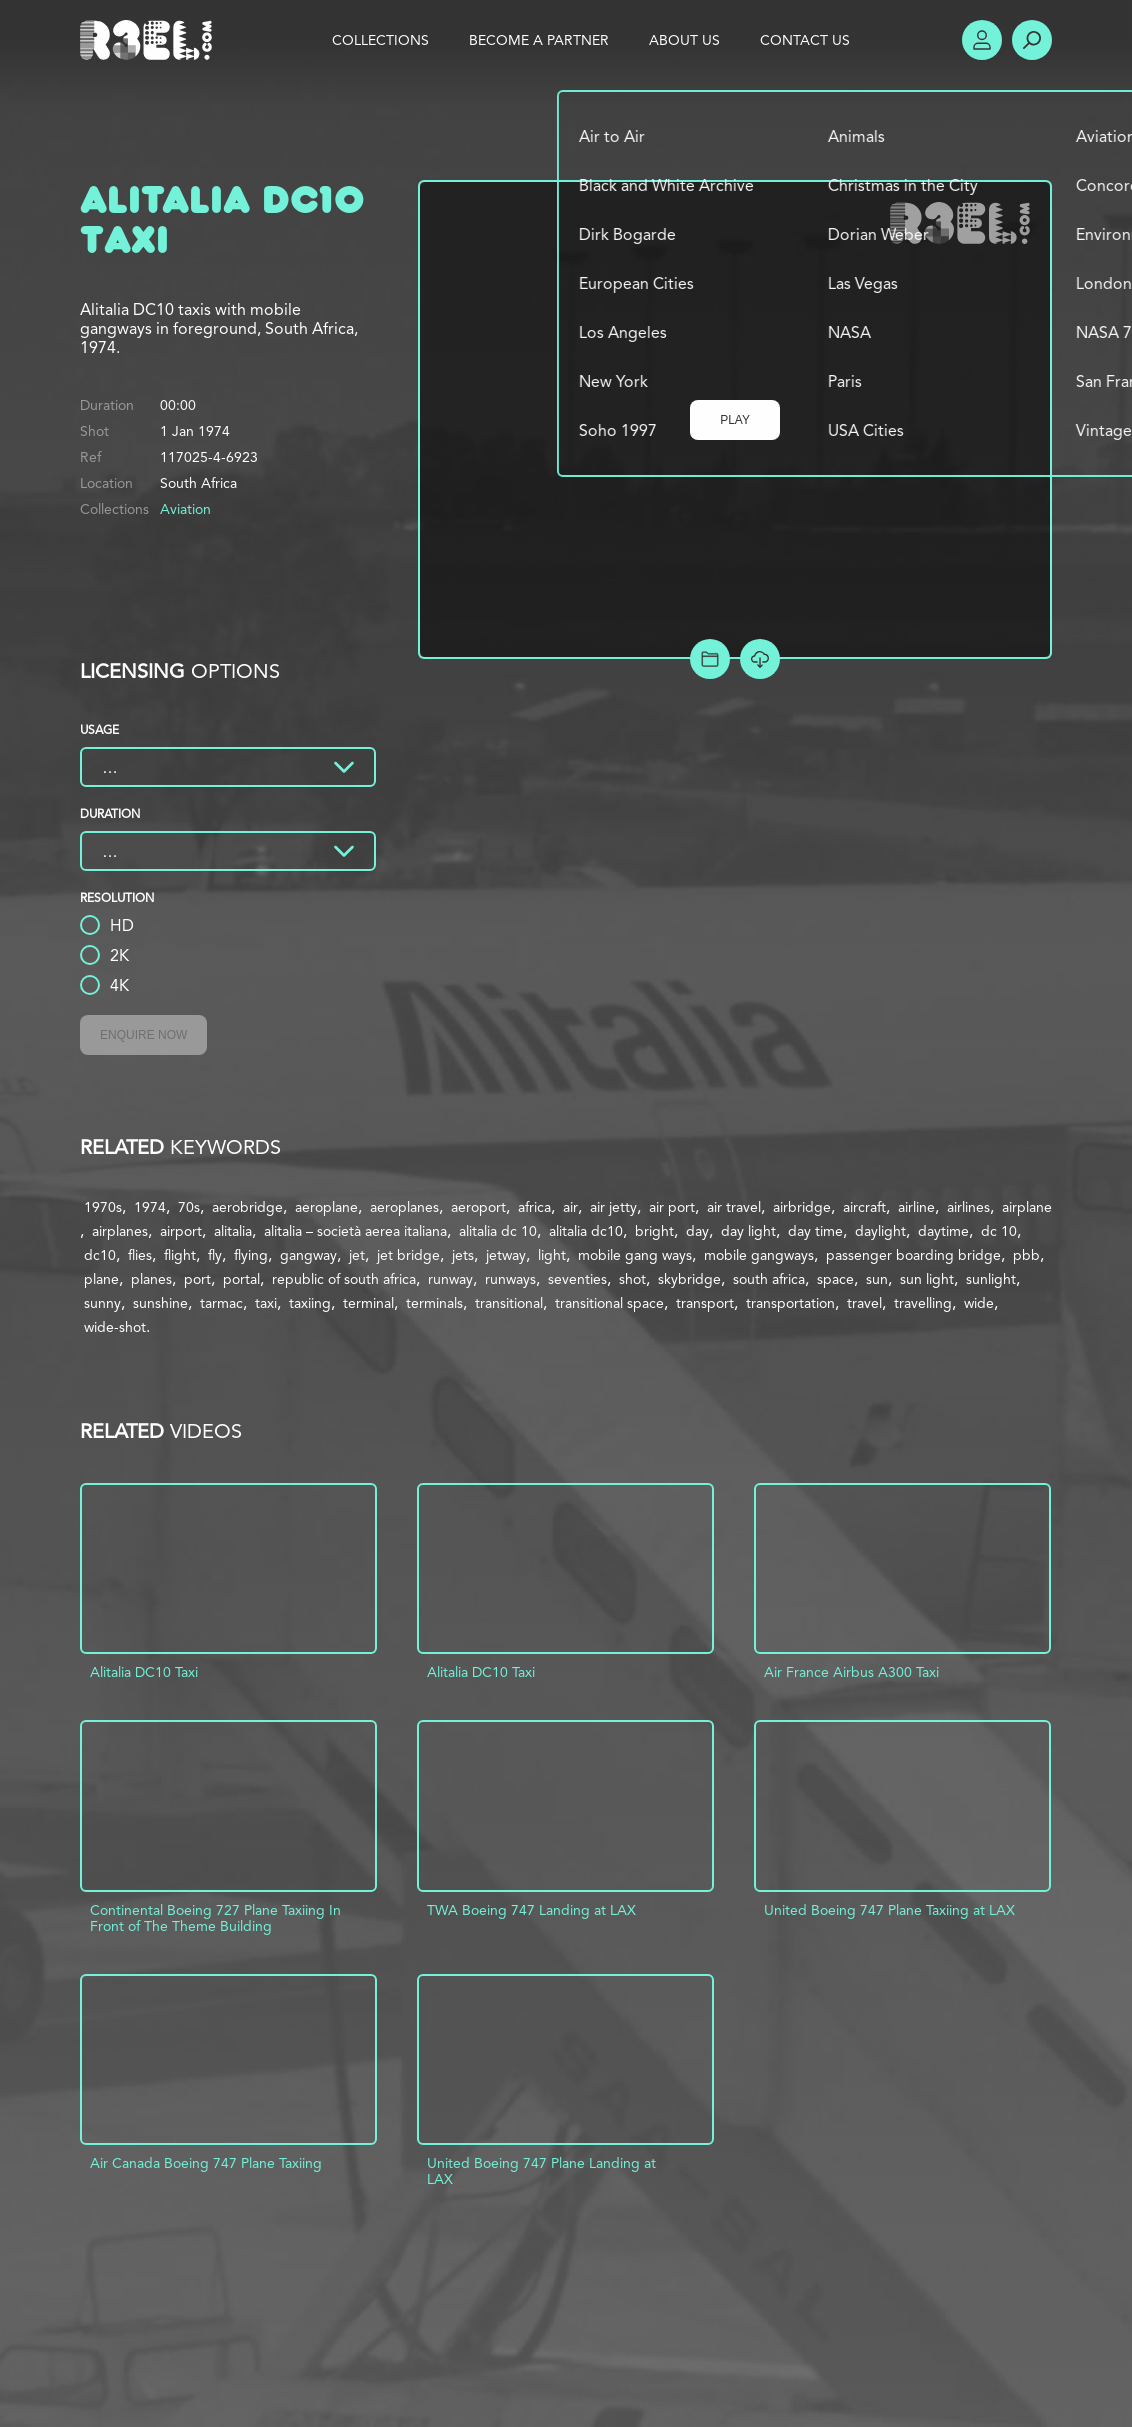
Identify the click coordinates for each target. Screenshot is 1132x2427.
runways (510, 1279)
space (835, 1279)
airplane (1027, 1207)
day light (748, 1231)
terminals (434, 1303)
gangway (308, 1255)
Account (982, 40)
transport (705, 1303)
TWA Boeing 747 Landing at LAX (531, 1910)
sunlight (991, 1279)
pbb (1026, 1255)
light (552, 1255)
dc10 (100, 1255)
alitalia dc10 (586, 1231)
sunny (102, 1303)
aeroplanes (404, 1207)
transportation (790, 1303)
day (697, 1231)
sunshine (160, 1303)
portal (241, 1279)
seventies (577, 1279)
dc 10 (999, 1231)
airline (916, 1207)
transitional (509, 1303)
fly (215, 1255)
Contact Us (805, 40)
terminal (368, 1303)
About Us (684, 40)
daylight (880, 1231)
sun (877, 1279)
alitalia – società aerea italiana (355, 1231)
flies (140, 1255)
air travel (734, 1207)
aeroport (478, 1207)
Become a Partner (539, 40)
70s (189, 1207)
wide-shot (115, 1327)
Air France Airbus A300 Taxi (851, 1672)
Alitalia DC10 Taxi (144, 1672)
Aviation (185, 509)
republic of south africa (344, 1279)
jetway (506, 1255)
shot (632, 1279)
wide (979, 1303)
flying (251, 1255)
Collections (380, 40)
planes (151, 1279)
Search (1032, 40)
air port (672, 1207)
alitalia (233, 1231)
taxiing (310, 1303)
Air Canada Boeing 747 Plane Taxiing (206, 2163)
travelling (923, 1303)
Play (735, 420)
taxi (266, 1303)
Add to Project (710, 659)
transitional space (609, 1303)
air (570, 1207)
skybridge (689, 1279)
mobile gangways (759, 1255)
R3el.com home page (150, 40)
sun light (927, 1279)
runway (450, 1279)
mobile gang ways (635, 1255)
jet (357, 1255)
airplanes (120, 1231)
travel (864, 1303)
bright (654, 1231)
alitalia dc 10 (498, 1231)
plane (101, 1279)
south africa (769, 1279)
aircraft (864, 1207)
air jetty (613, 1207)
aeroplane (326, 1207)
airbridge (802, 1207)
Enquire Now (143, 1035)
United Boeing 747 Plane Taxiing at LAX (889, 1910)
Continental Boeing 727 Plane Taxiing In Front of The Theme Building (215, 1918)
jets (463, 1255)
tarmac (221, 1303)
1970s (103, 1207)
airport (181, 1231)
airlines (968, 1207)
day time (815, 1231)
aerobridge (247, 1207)
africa (534, 1207)
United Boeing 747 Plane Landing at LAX (541, 2171)
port (197, 1279)
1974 (150, 1207)
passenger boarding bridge (913, 1255)
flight (180, 1255)
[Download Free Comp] (760, 659)
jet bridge (408, 1255)
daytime (943, 1231)
